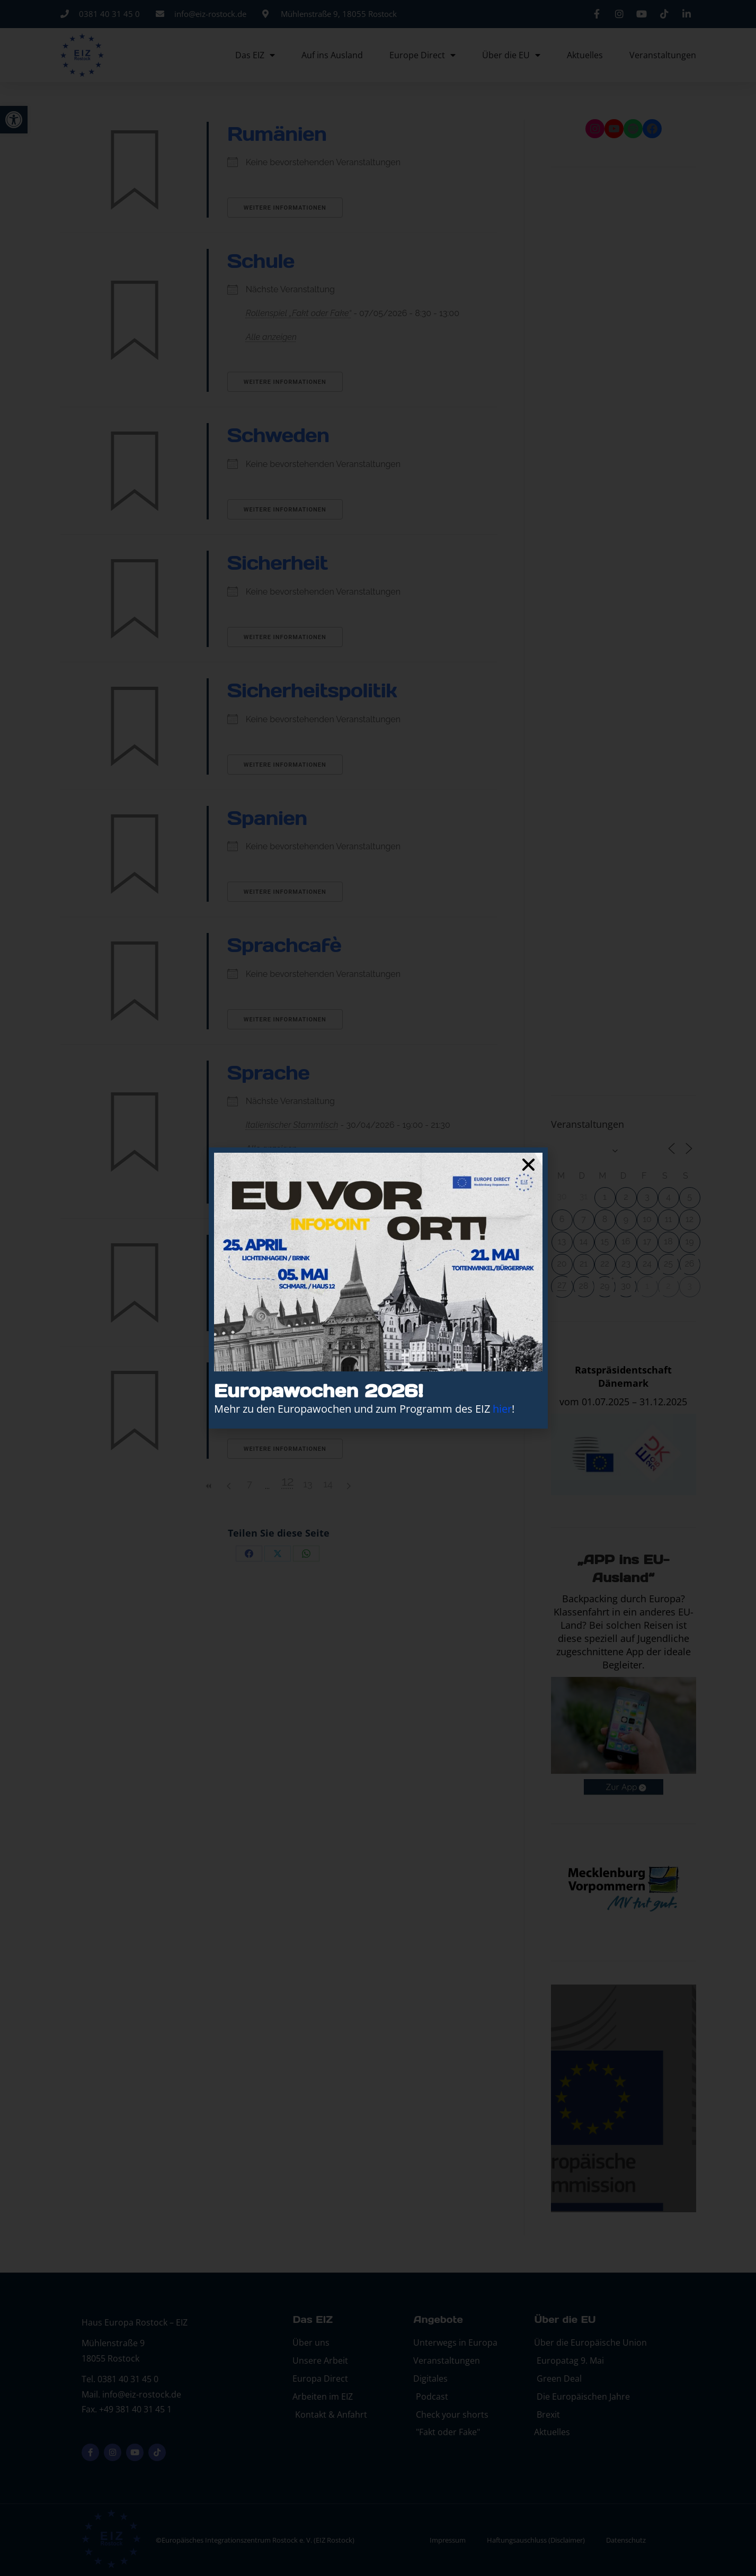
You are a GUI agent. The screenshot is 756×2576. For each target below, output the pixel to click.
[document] (378, 1288)
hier (502, 1409)
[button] (528, 1164)
